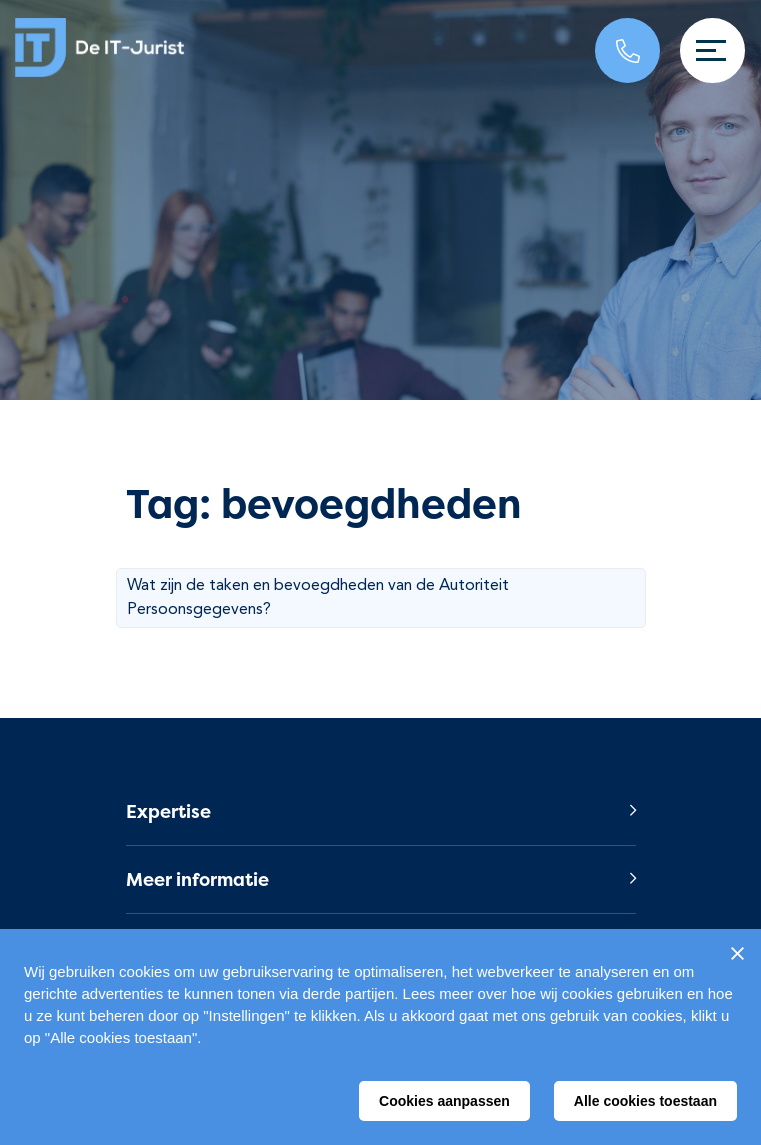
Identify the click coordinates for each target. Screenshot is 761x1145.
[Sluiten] (737, 953)
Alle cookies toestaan (645, 1101)
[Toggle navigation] (712, 50)
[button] (381, 811)
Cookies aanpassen (444, 1101)
